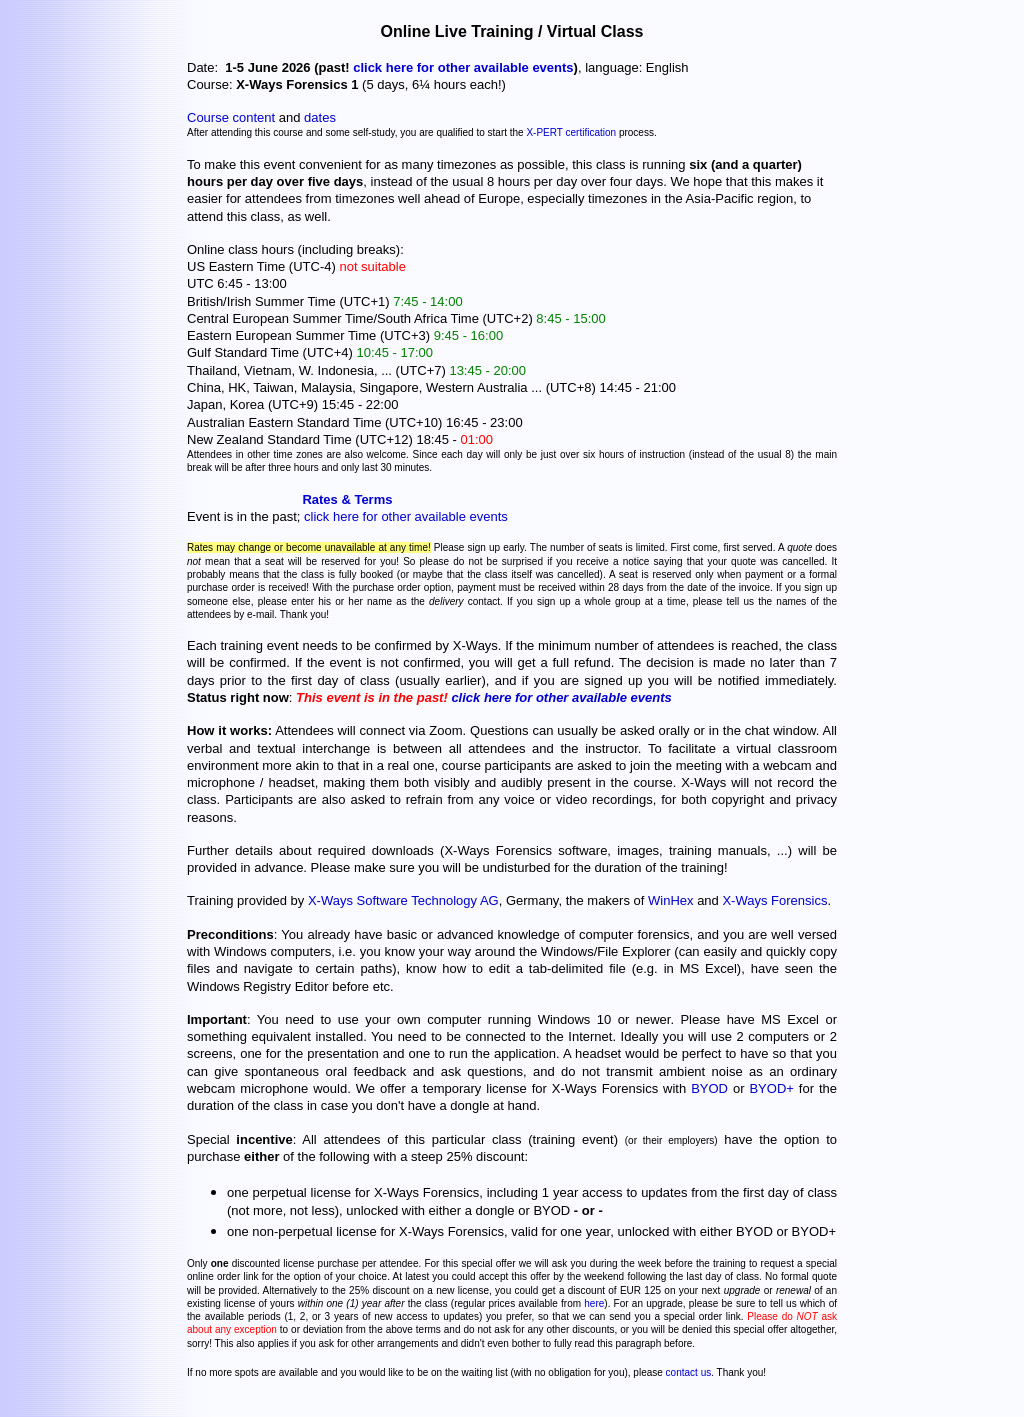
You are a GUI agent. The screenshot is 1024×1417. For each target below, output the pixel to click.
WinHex (671, 900)
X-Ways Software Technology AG (403, 900)
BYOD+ (771, 1088)
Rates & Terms (347, 499)
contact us (689, 1372)
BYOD (709, 1088)
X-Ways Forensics (774, 900)
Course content (231, 117)
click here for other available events (463, 67)
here (594, 1303)
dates (320, 117)
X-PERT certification (571, 132)
